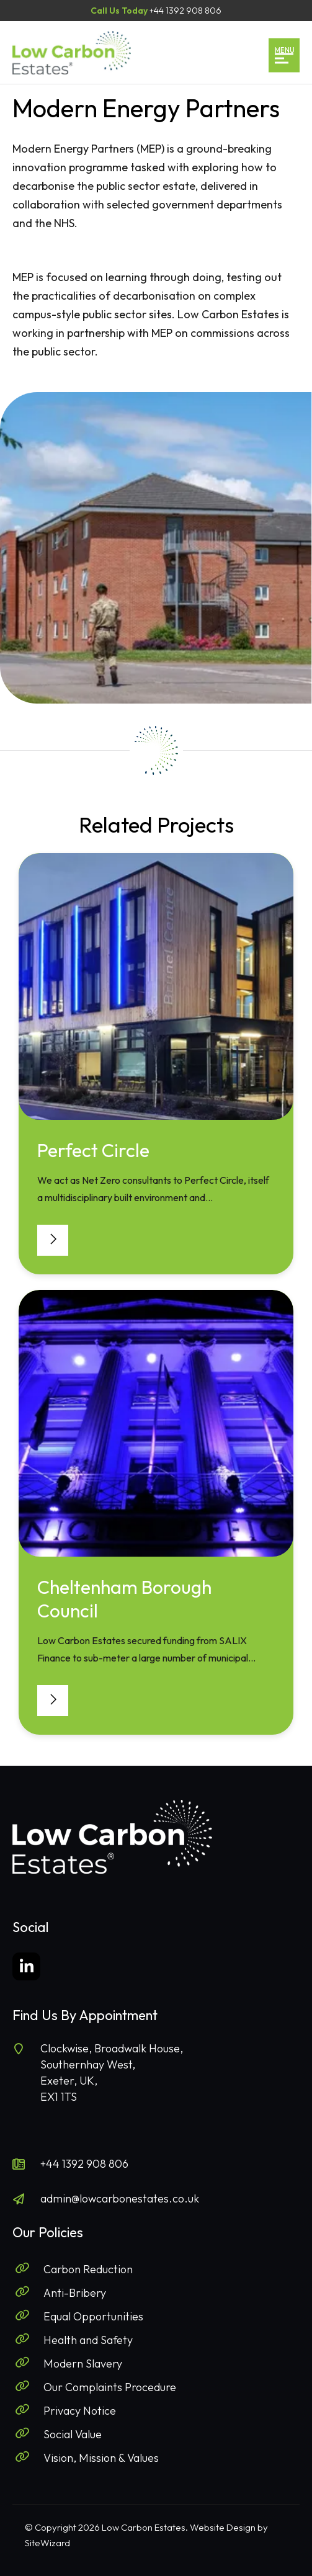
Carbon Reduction (88, 2269)
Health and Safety (88, 2340)
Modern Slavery (82, 2363)
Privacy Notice (79, 2411)
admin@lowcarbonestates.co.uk (119, 2198)
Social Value (72, 2434)
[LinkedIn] (26, 1966)
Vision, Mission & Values (101, 2458)
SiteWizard (47, 2543)
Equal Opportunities (93, 2316)
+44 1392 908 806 (84, 2164)
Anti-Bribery (74, 2293)
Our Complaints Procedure (109, 2387)
